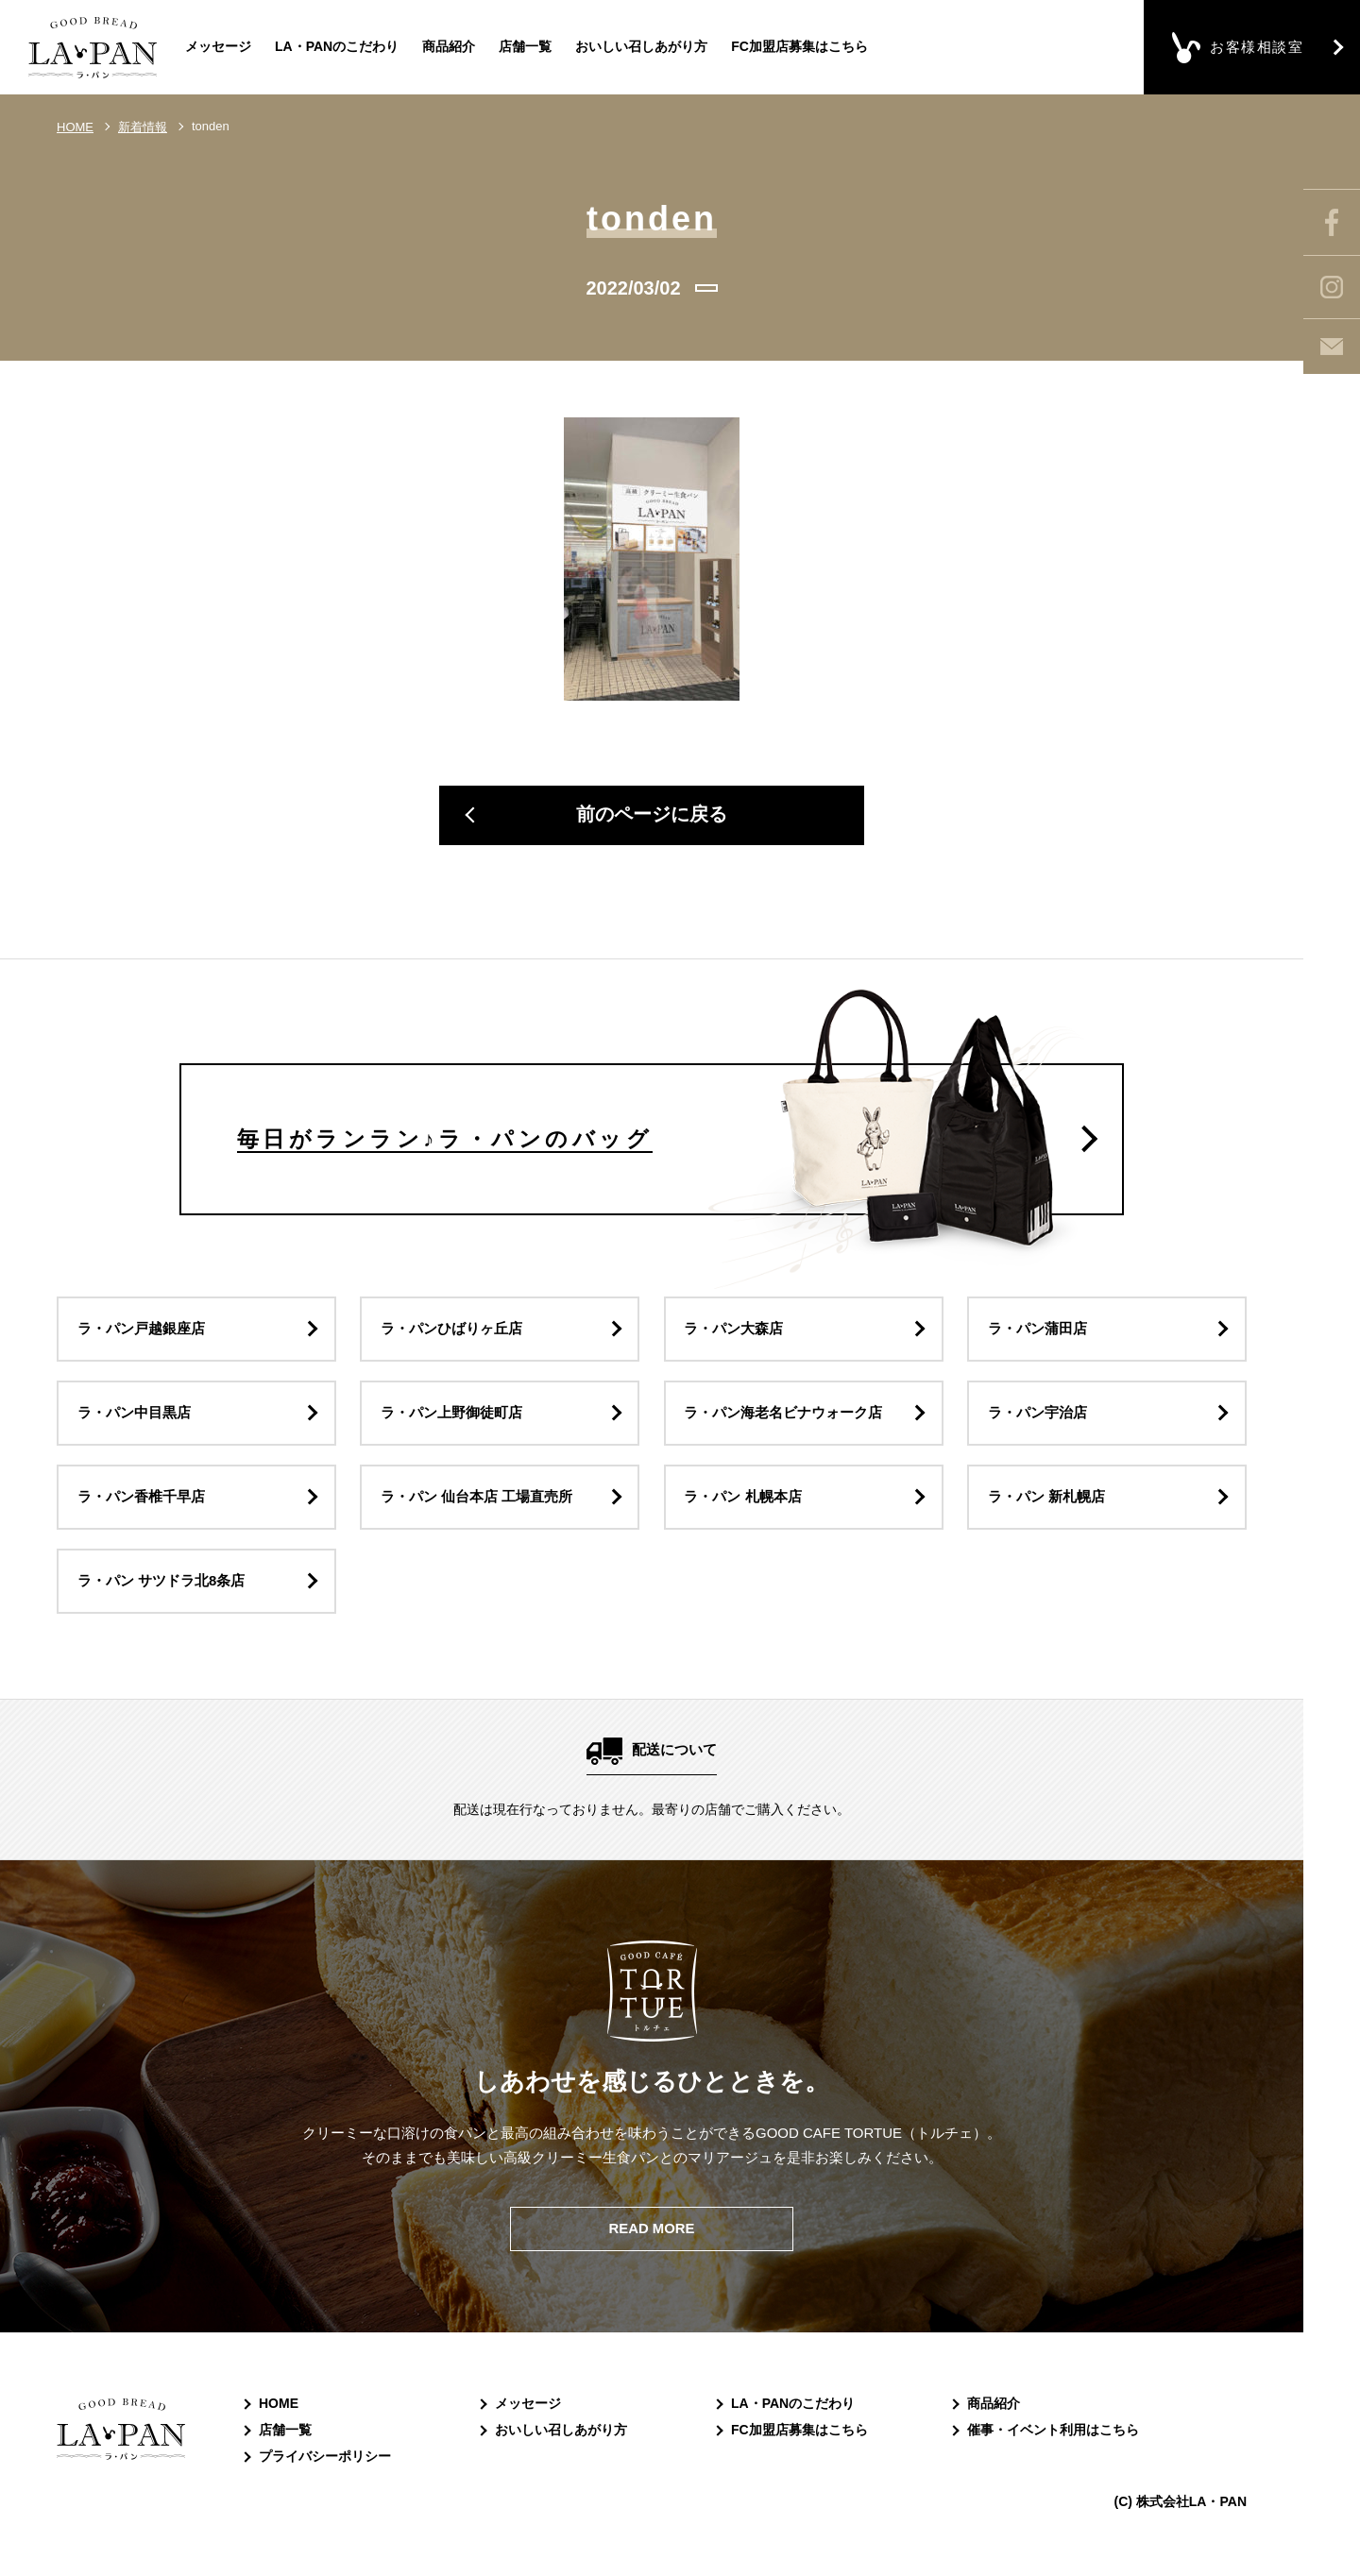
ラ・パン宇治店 (1037, 1417)
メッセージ (218, 46)
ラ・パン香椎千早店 (141, 1502)
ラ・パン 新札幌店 (1046, 1502)
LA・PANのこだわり (337, 46)
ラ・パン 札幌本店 (743, 1502)
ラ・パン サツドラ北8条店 (161, 1587)
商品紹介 (448, 46)
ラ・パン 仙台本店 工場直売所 (476, 1502)
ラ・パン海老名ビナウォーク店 (784, 1417)
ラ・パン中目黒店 (134, 1417)
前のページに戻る (651, 815)
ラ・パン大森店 (734, 1332)
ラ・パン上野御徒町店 (451, 1417)
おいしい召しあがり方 (641, 46)
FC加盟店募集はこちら (799, 46)
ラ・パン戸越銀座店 (141, 1332)
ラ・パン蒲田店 (1037, 1332)
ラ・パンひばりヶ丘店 (451, 1332)
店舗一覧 (525, 46)
